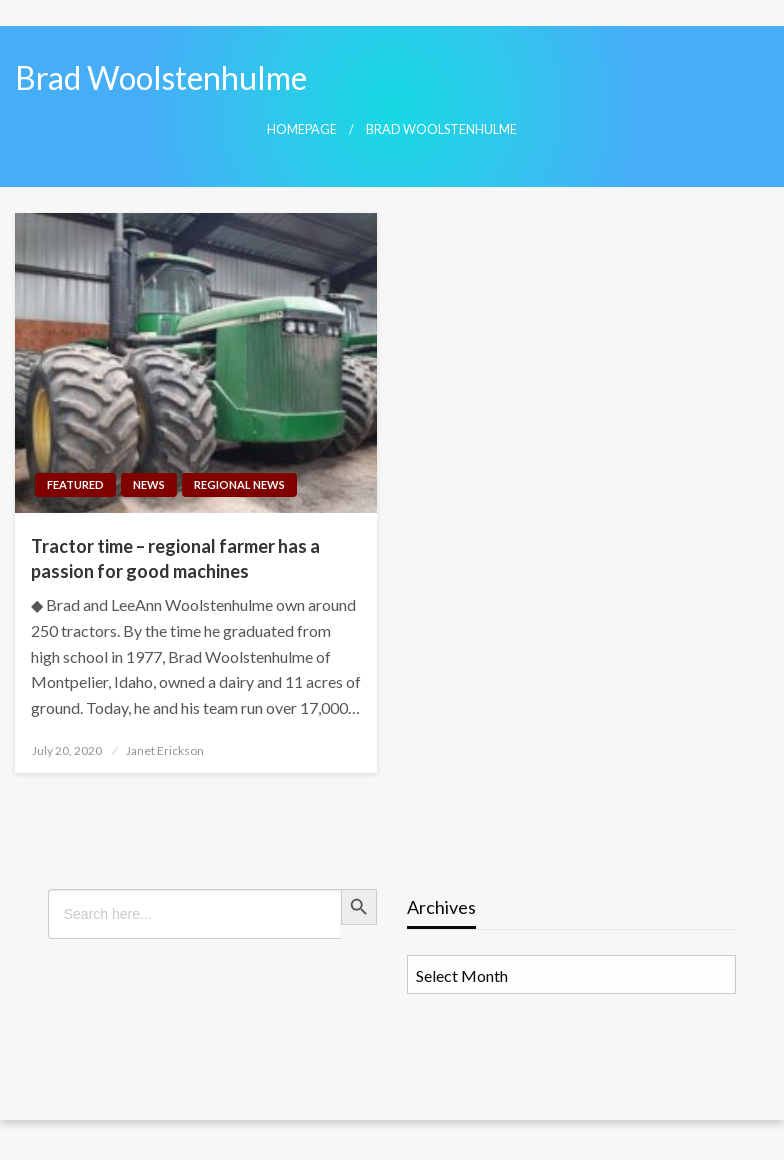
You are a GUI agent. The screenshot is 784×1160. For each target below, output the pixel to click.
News (149, 484)
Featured (75, 484)
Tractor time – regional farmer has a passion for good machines (175, 558)
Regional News (239, 484)
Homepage (302, 129)
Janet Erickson (165, 750)
